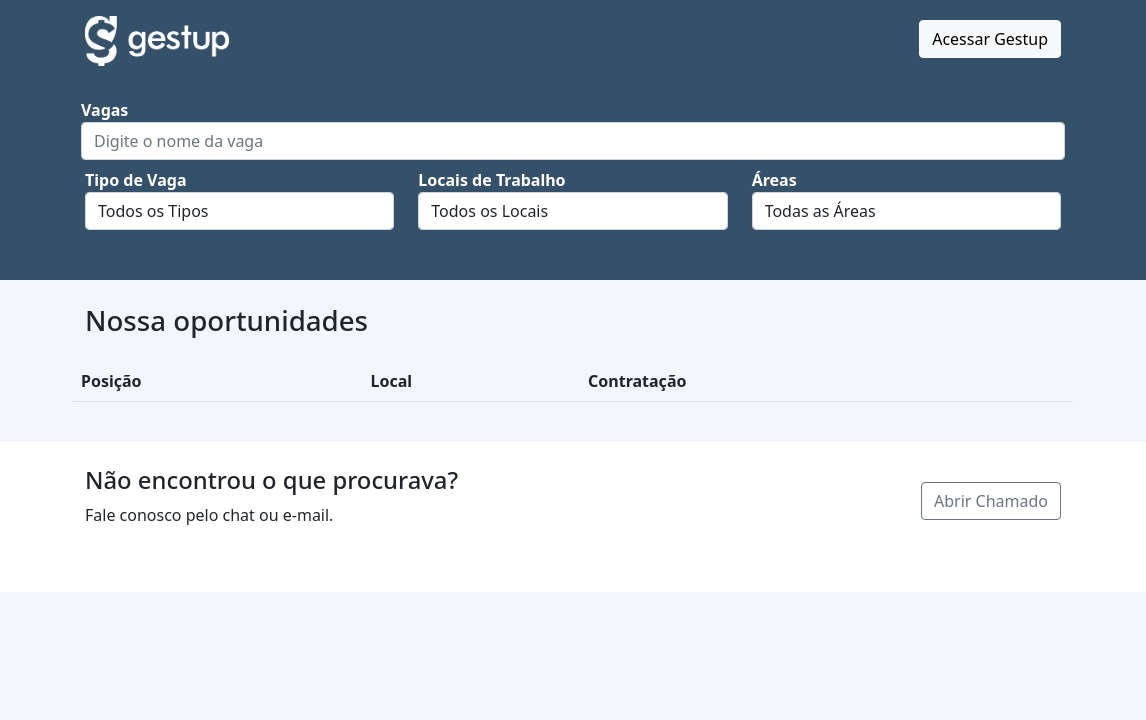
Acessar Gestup (990, 39)
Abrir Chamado (991, 501)
